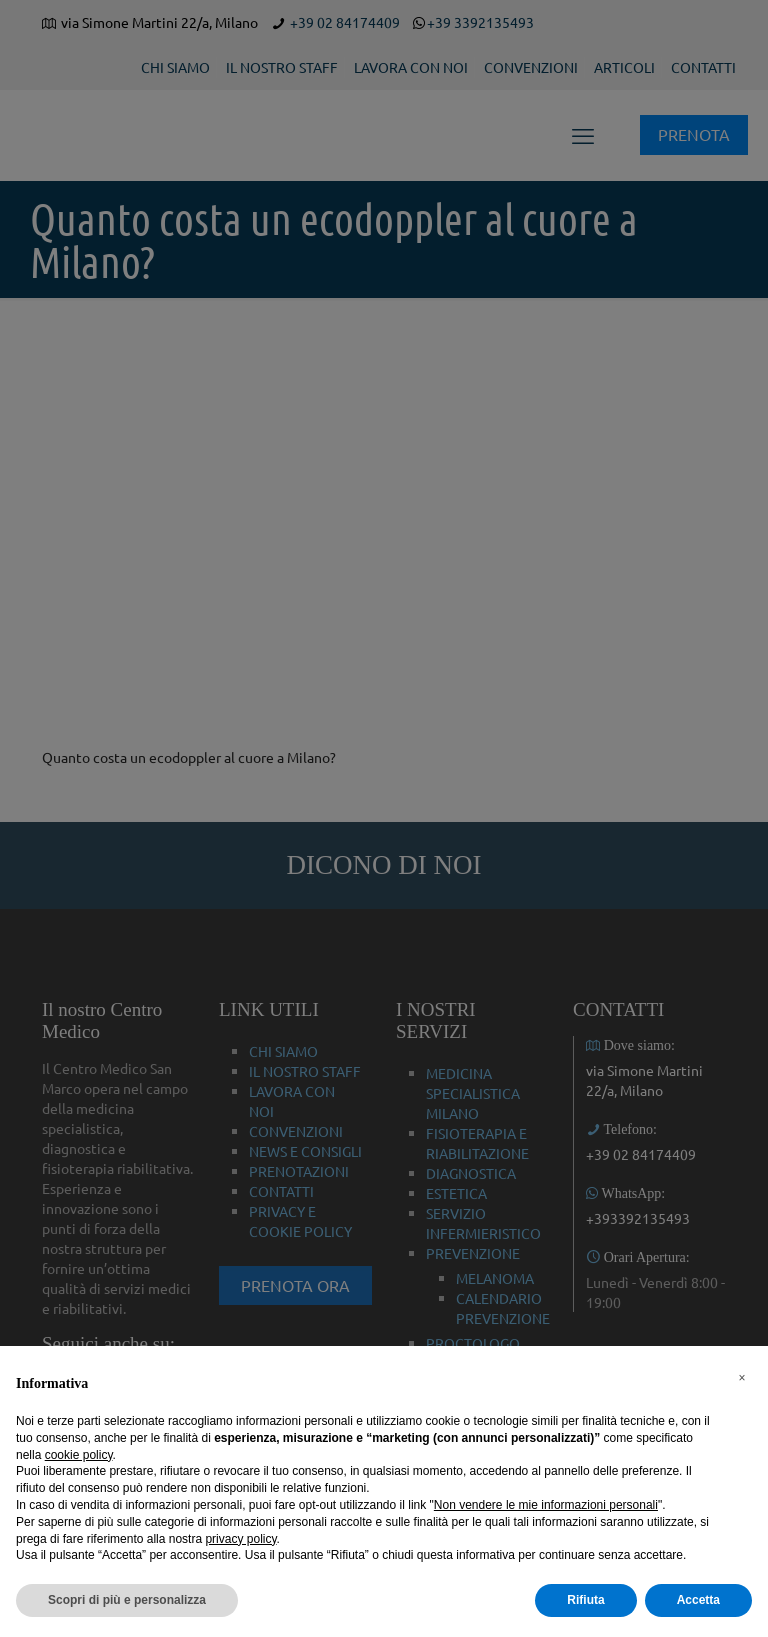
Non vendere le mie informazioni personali (546, 1505)
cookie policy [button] (79, 1455)
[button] (742, 1378)
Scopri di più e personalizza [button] (127, 1600)
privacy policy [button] (240, 1539)
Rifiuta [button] (585, 1600)
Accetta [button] (698, 1600)
